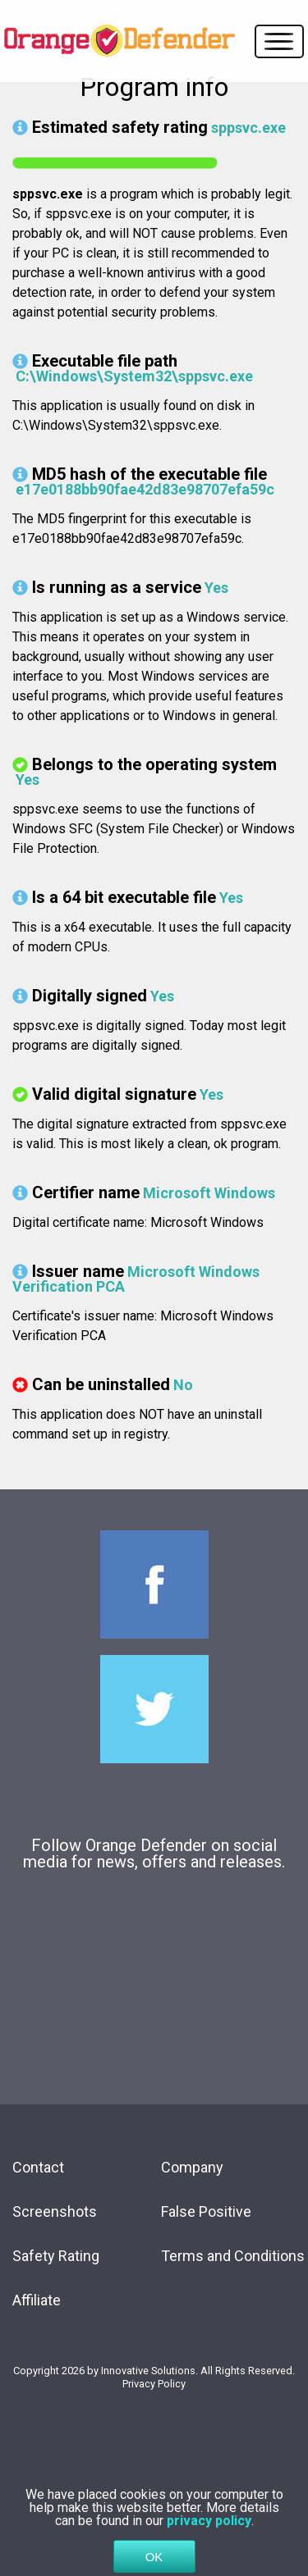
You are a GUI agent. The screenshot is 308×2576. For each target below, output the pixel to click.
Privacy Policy (154, 2384)
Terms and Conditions (233, 2255)
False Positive (206, 2211)
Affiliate (36, 2300)
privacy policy (209, 2538)
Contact (38, 2167)
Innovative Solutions (148, 2370)
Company (192, 2167)
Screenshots (54, 2211)
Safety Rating (55, 2255)
